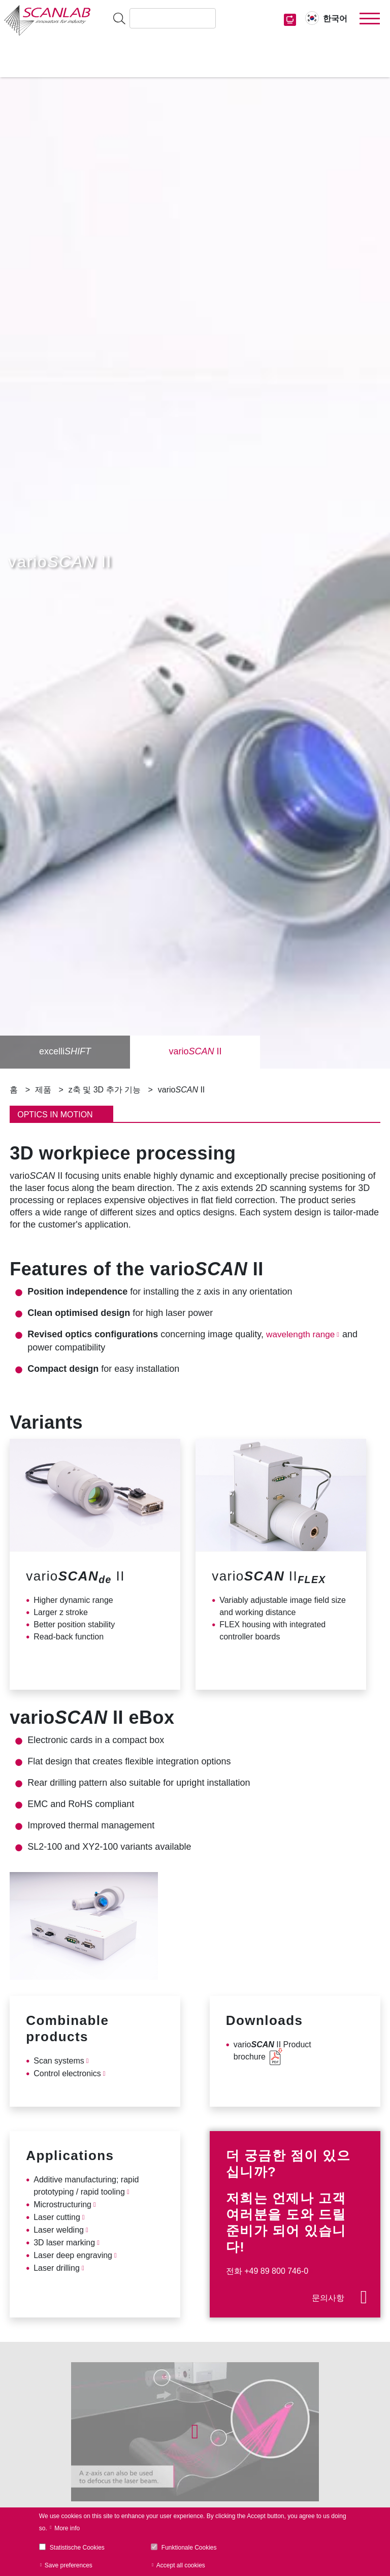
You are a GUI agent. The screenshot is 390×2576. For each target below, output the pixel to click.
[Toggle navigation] (370, 19)
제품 (43, 1089)
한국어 (335, 18)
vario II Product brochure (272, 2050)
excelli (65, 1051)
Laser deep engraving (73, 2255)
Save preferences (68, 2565)
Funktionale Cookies (189, 2547)
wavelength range (302, 1334)
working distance (265, 1612)
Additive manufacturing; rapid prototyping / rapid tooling (86, 2185)
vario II (195, 1051)
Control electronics (67, 2073)
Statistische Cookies (77, 2547)
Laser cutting (57, 2217)
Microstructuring (62, 2204)
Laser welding (59, 2230)
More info (67, 2528)
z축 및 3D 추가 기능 (105, 1089)
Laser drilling (57, 2268)
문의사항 (328, 2298)
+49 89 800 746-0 (276, 2271)
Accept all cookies (180, 2565)
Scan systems (59, 2060)
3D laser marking (64, 2242)
